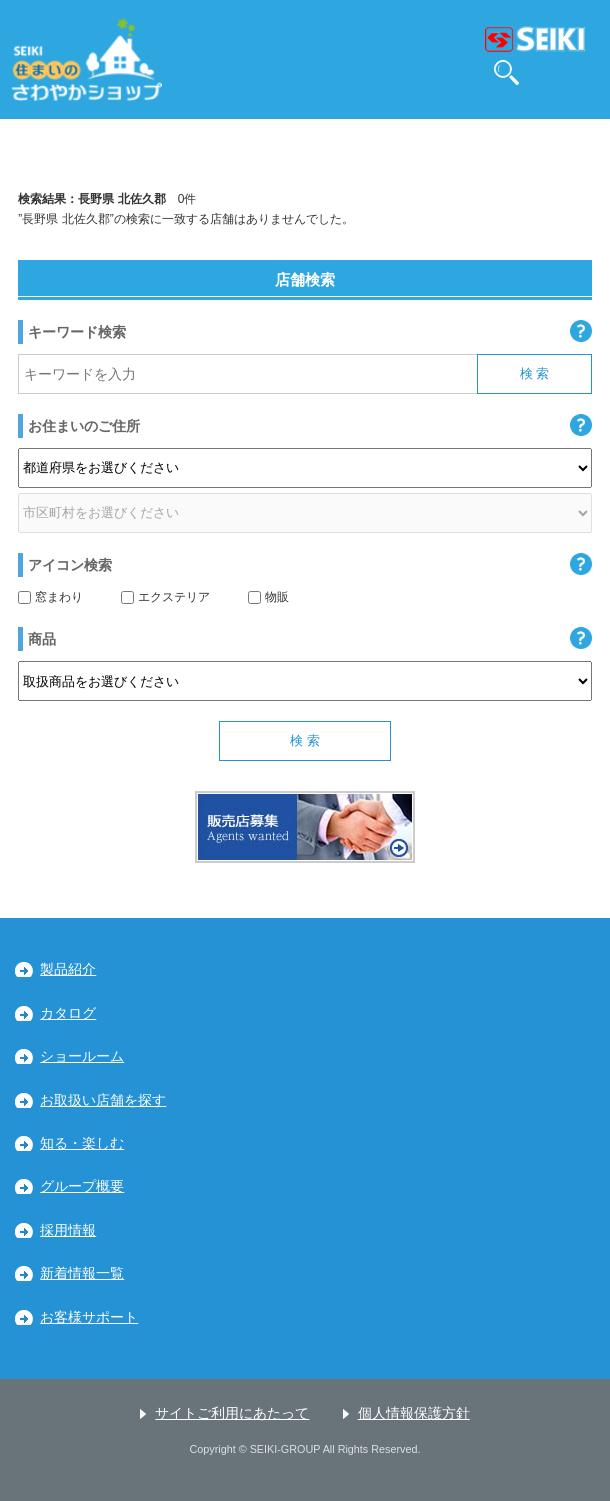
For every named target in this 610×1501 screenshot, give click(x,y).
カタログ (68, 1013)
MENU (579, 72)
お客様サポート (89, 1317)
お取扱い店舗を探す (103, 1100)
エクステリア (165, 597)
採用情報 (68, 1230)
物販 (268, 597)
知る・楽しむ (82, 1143)
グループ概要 (82, 1186)
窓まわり (50, 597)
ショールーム (82, 1056)
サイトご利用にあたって (232, 1413)
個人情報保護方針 (414, 1413)
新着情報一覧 (82, 1273)
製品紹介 (68, 969)
